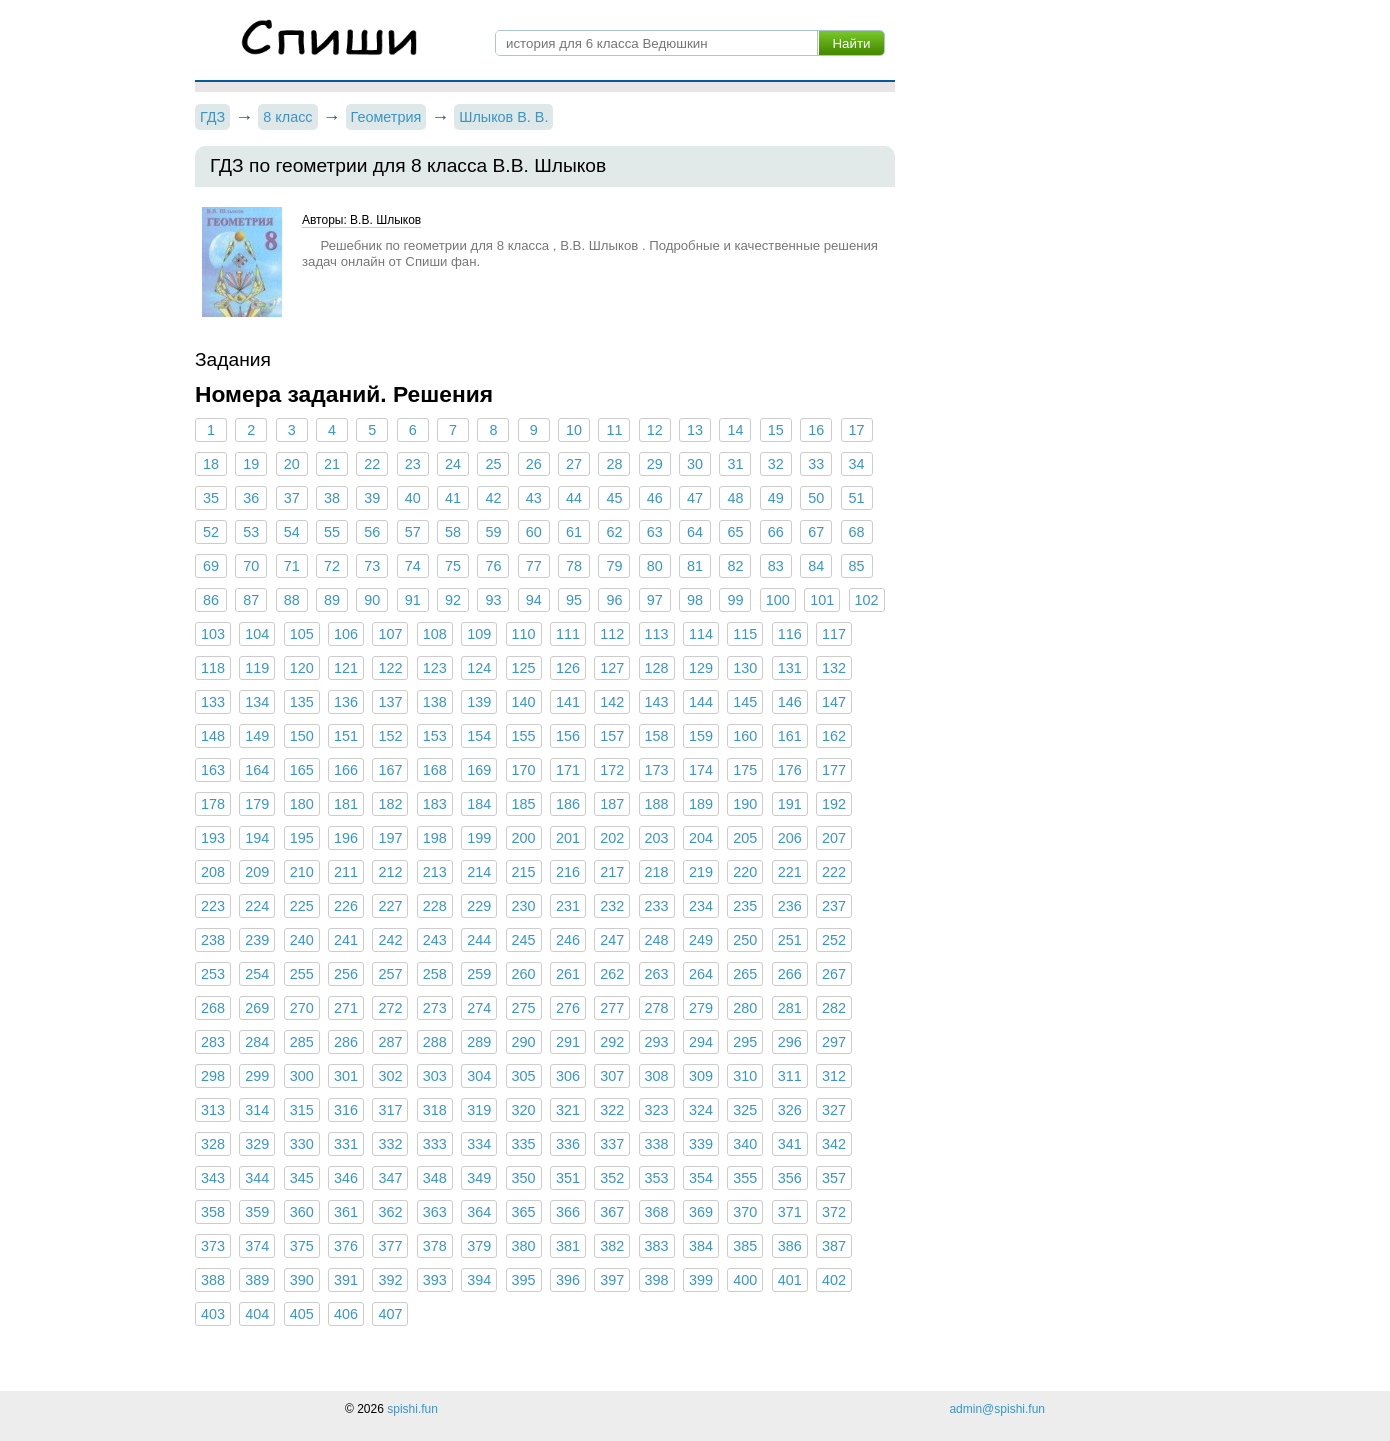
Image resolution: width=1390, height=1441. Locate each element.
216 (568, 872)
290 (524, 1042)
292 (612, 1042)
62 (614, 532)
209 (257, 872)
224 (257, 906)
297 (834, 1042)
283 (213, 1042)
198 (435, 838)
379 (479, 1246)
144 (701, 702)
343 (213, 1178)
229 (479, 906)
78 (574, 566)
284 (257, 1042)
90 (372, 600)
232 (612, 906)
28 (614, 464)
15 (776, 430)
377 (390, 1246)
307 (612, 1076)
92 (453, 600)
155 (524, 736)
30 (695, 464)
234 (701, 906)
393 (435, 1280)
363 (435, 1212)
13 (695, 430)
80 (655, 566)
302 (390, 1076)
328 (213, 1144)
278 (657, 1008)
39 (372, 498)
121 (346, 668)
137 (390, 702)
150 (302, 736)
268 (213, 1008)
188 (657, 804)
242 (390, 940)
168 (435, 770)
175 (745, 770)
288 (435, 1042)
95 (574, 600)
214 (479, 872)
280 (745, 1008)
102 (867, 600)
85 (856, 566)
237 (834, 906)
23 (413, 464)
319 (479, 1110)
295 (745, 1042)
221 (790, 872)
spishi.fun (412, 1409)
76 (493, 566)
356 (790, 1178)
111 (568, 634)
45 (614, 498)
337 (612, 1144)
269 (257, 1008)
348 (435, 1178)
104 (257, 634)
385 (745, 1246)
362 (390, 1212)
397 (612, 1280)
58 (453, 532)
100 (778, 600)
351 (568, 1178)
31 (735, 464)
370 (745, 1212)
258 (435, 974)
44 (574, 498)
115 (745, 634)
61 (574, 532)
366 (568, 1212)
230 (524, 906)
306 (568, 1076)
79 (614, 566)
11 (614, 430)
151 (346, 736)
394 (479, 1280)
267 (834, 974)
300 (302, 1076)
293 (657, 1042)
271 (346, 1008)
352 (612, 1178)
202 (612, 838)
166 (346, 770)
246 (568, 940)
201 (568, 838)
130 (745, 668)
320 (524, 1110)
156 (568, 736)
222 (834, 872)
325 (745, 1110)
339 (701, 1144)
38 (332, 498)
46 (655, 498)
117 (834, 634)
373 (213, 1246)
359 (257, 1212)
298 (213, 1076)
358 (213, 1212)
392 (390, 1280)
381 (568, 1246)
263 (657, 974)
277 (612, 1008)
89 (332, 600)
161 (790, 736)
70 (251, 566)
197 (390, 838)
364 (479, 1212)
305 (524, 1076)
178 (213, 804)
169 (479, 770)
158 (657, 736)
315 (302, 1110)
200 (524, 838)
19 (251, 464)
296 (790, 1042)
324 (701, 1110)
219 (701, 872)
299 (257, 1076)
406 (346, 1314)
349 (479, 1178)
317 (390, 1110)
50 (816, 498)
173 (657, 770)
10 (574, 430)
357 (834, 1178)
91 (413, 600)
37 (292, 498)
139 (479, 702)
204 (701, 838)
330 (302, 1144)
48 (735, 498)
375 (302, 1246)
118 (213, 668)
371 (790, 1212)
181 (346, 804)
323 (657, 1110)
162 (834, 736)
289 (479, 1042)
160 (745, 736)
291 (568, 1042)
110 (524, 634)
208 (213, 872)
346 (346, 1178)
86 (211, 600)
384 (701, 1246)
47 (695, 498)
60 (534, 532)
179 (257, 804)
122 (390, 668)
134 (257, 702)
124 (479, 668)
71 (292, 566)
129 (701, 668)
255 (302, 974)
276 (568, 1008)
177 (834, 770)
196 (346, 838)
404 (257, 1314)
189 (701, 804)
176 (790, 770)
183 (435, 804)
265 (745, 974)
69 (211, 566)
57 (413, 532)
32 (776, 464)
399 (701, 1280)
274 (479, 1008)
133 (213, 702)
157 (612, 736)
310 (745, 1076)
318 (435, 1110)
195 (302, 838)
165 (302, 770)
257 (390, 974)
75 (453, 566)
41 (453, 498)
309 (701, 1076)
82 (735, 566)
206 (790, 838)
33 (816, 464)
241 (346, 940)
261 (568, 974)
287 (390, 1042)
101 (822, 600)
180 (302, 804)
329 (257, 1144)
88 (292, 600)
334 (479, 1144)
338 (657, 1144)
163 (213, 770)
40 (413, 498)
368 (657, 1212)
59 (493, 532)
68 (856, 532)
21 (332, 464)
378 (435, 1246)
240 (302, 940)
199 (479, 838)
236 (790, 906)
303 (435, 1076)
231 (568, 906)
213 (435, 872)
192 (834, 804)
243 (435, 940)
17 (856, 430)
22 (372, 464)
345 (302, 1178)
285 (302, 1042)
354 (701, 1178)
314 (257, 1110)
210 (302, 872)
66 (776, 532)
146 (790, 702)
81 (695, 566)
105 (302, 634)
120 (302, 668)
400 (745, 1280)
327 (834, 1110)
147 (834, 702)
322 (612, 1110)
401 (790, 1280)
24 (453, 464)
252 (834, 940)
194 (257, 838)
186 (568, 804)
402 (834, 1280)
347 (390, 1178)
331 (346, 1144)
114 (701, 634)
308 (657, 1076)
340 (745, 1144)
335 (524, 1144)
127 (612, 668)
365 (524, 1212)
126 (568, 668)
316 (346, 1110)
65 (735, 532)
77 (534, 566)
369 (701, 1212)
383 (657, 1246)
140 (524, 702)
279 (701, 1008)
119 (257, 668)
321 (568, 1110)
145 (745, 702)
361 (346, 1212)
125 (524, 668)
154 (479, 736)
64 (695, 532)
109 (479, 634)
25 (493, 464)
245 (524, 940)
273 (435, 1008)
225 (302, 906)
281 (790, 1008)
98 (695, 600)
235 (745, 906)
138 (435, 702)
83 (776, 566)
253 (213, 974)
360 (302, 1212)
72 (332, 566)
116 (790, 634)
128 (657, 668)
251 (790, 940)
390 (302, 1280)
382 (612, 1246)
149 (257, 736)
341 (790, 1144)
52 (211, 532)
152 (390, 736)
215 (524, 872)
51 (856, 498)
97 (655, 600)
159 (701, 736)
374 (257, 1246)
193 (213, 838)
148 (213, 736)
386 (790, 1246)
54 (292, 532)
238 (213, 940)
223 (213, 906)
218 (657, 872)
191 (790, 804)
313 (213, 1110)
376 (346, 1246)
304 (479, 1076)
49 (776, 498)
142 (612, 702)
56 (372, 532)
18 (211, 464)
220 (745, 872)
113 (657, 634)
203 (657, 838)
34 (856, 464)
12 (655, 430)
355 (745, 1178)
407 (390, 1314)
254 (257, 974)
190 (745, 804)
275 (524, 1008)
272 (390, 1008)
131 (790, 668)
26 (534, 464)
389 (257, 1280)
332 (390, 1144)
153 (435, 736)
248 (657, 940)
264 (701, 974)
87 (251, 600)
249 (701, 940)
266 (790, 974)
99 (735, 600)
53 (251, 532)
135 (302, 702)
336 (568, 1144)
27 (574, 464)
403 (213, 1314)
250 (745, 940)
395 (524, 1280)
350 (524, 1178)
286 (346, 1042)
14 (735, 430)
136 (346, 702)
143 (657, 702)
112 (612, 634)
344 (257, 1178)
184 (479, 804)
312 (834, 1076)
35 (211, 498)
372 (834, 1212)
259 (479, 974)
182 (390, 804)
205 (745, 838)
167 (390, 770)
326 (790, 1110)
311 (790, 1076)
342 (834, 1144)
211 (346, 872)
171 (568, 770)
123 (435, 668)
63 (655, 532)
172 (612, 770)
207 (834, 838)
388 (213, 1280)
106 (346, 634)
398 (657, 1280)
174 (701, 770)
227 (390, 906)
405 (302, 1314)
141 (568, 702)
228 (435, 906)
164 (257, 770)
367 (612, 1212)
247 (612, 940)
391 (346, 1280)
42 (493, 498)
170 (524, 770)
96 (614, 600)
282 (834, 1008)
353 (657, 1178)
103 (213, 634)
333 (435, 1144)
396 (568, 1280)
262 (612, 974)
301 (346, 1076)
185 (524, 804)
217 (612, 872)
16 (816, 430)
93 (493, 600)
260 (524, 974)
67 (816, 532)
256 (346, 974)
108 (435, 634)
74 (413, 566)
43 (534, 498)
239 (257, 940)
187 (612, 804)
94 (534, 600)
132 (834, 668)
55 (332, 532)
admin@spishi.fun (997, 1409)
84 (816, 566)
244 (479, 940)
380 (524, 1246)
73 (372, 566)
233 (657, 906)
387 (834, 1246)
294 (701, 1042)
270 (302, 1008)
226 (346, 906)
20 (292, 464)
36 (251, 498)
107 (390, 634)
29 (655, 464)
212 (390, 872)
